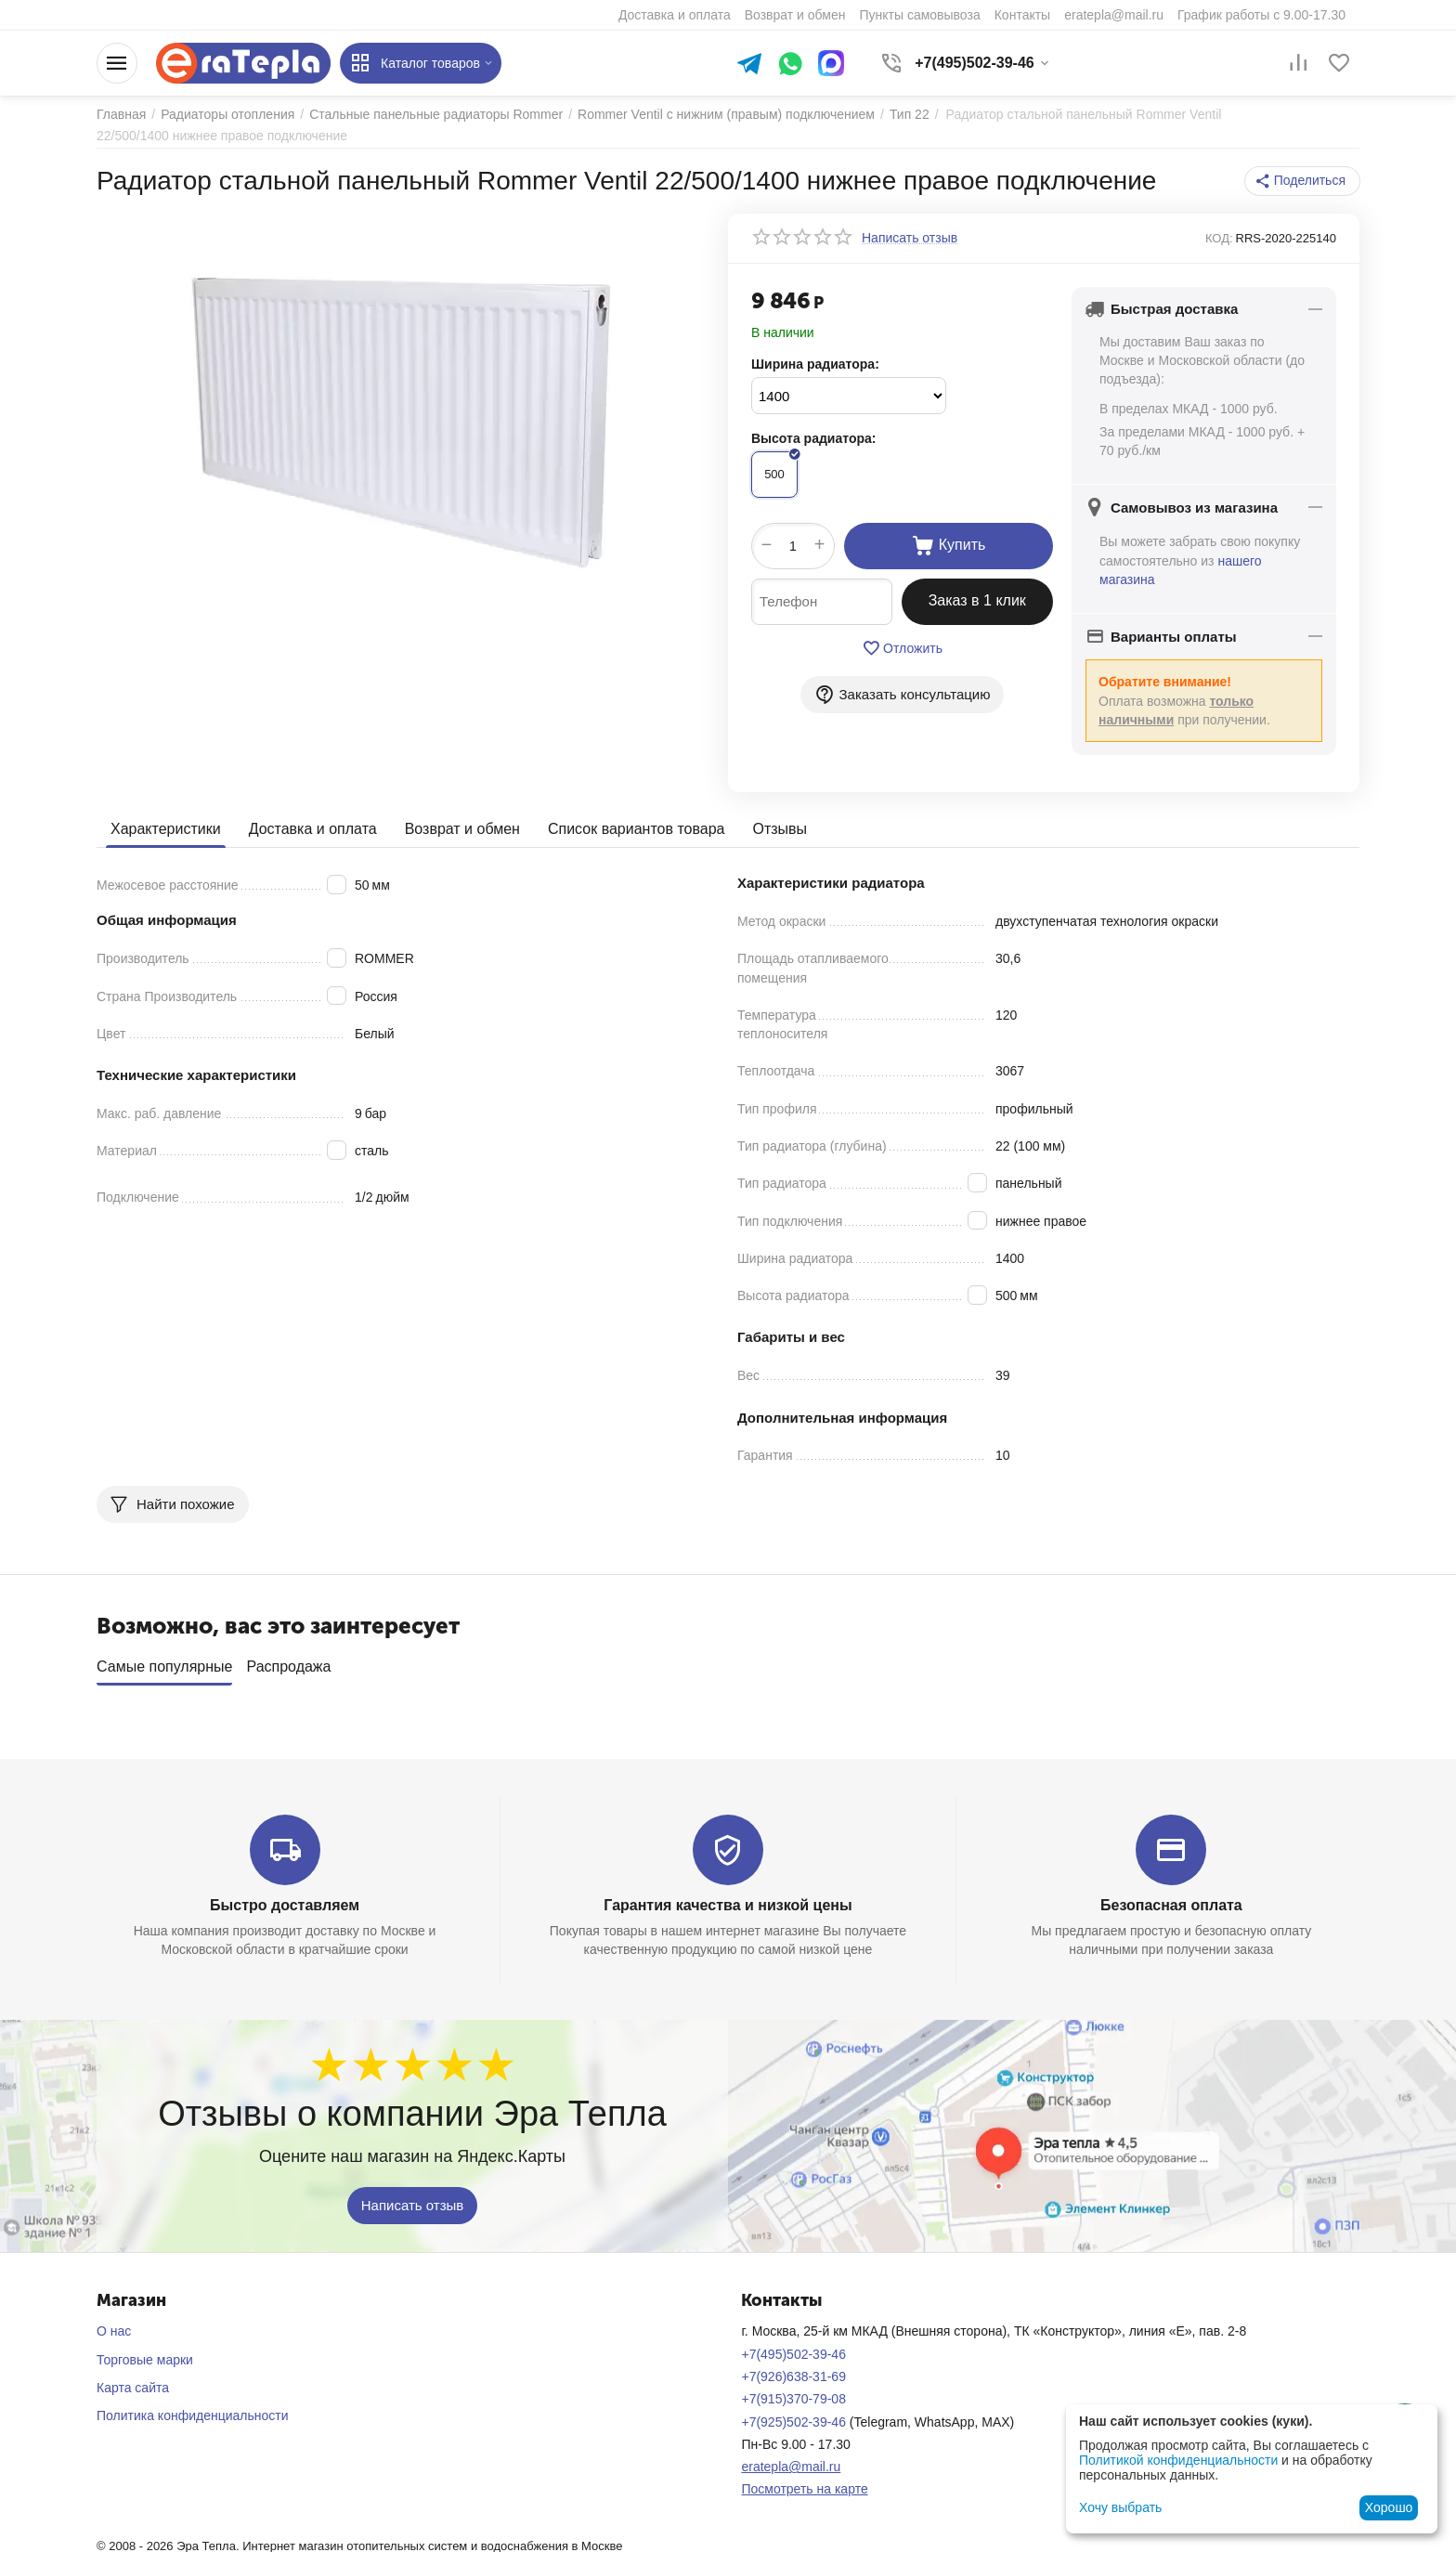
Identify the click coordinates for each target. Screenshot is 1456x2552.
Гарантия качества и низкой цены (728, 1899)
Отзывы (779, 829)
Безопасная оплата (1171, 1899)
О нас (114, 2325)
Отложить (902, 648)
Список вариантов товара (636, 829)
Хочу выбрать (1120, 2507)
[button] (1302, 181)
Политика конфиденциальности (193, 2409)
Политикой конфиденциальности (1178, 2460)
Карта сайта (133, 2381)
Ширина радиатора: (815, 364)
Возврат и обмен (462, 829)
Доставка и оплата (313, 829)
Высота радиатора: (813, 438)
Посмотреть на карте (804, 2483)
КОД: (1219, 238)
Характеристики (165, 829)
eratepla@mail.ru (790, 2460)
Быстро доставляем (284, 1899)
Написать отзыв (412, 2199)
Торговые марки (145, 2353)
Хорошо (1389, 2507)
